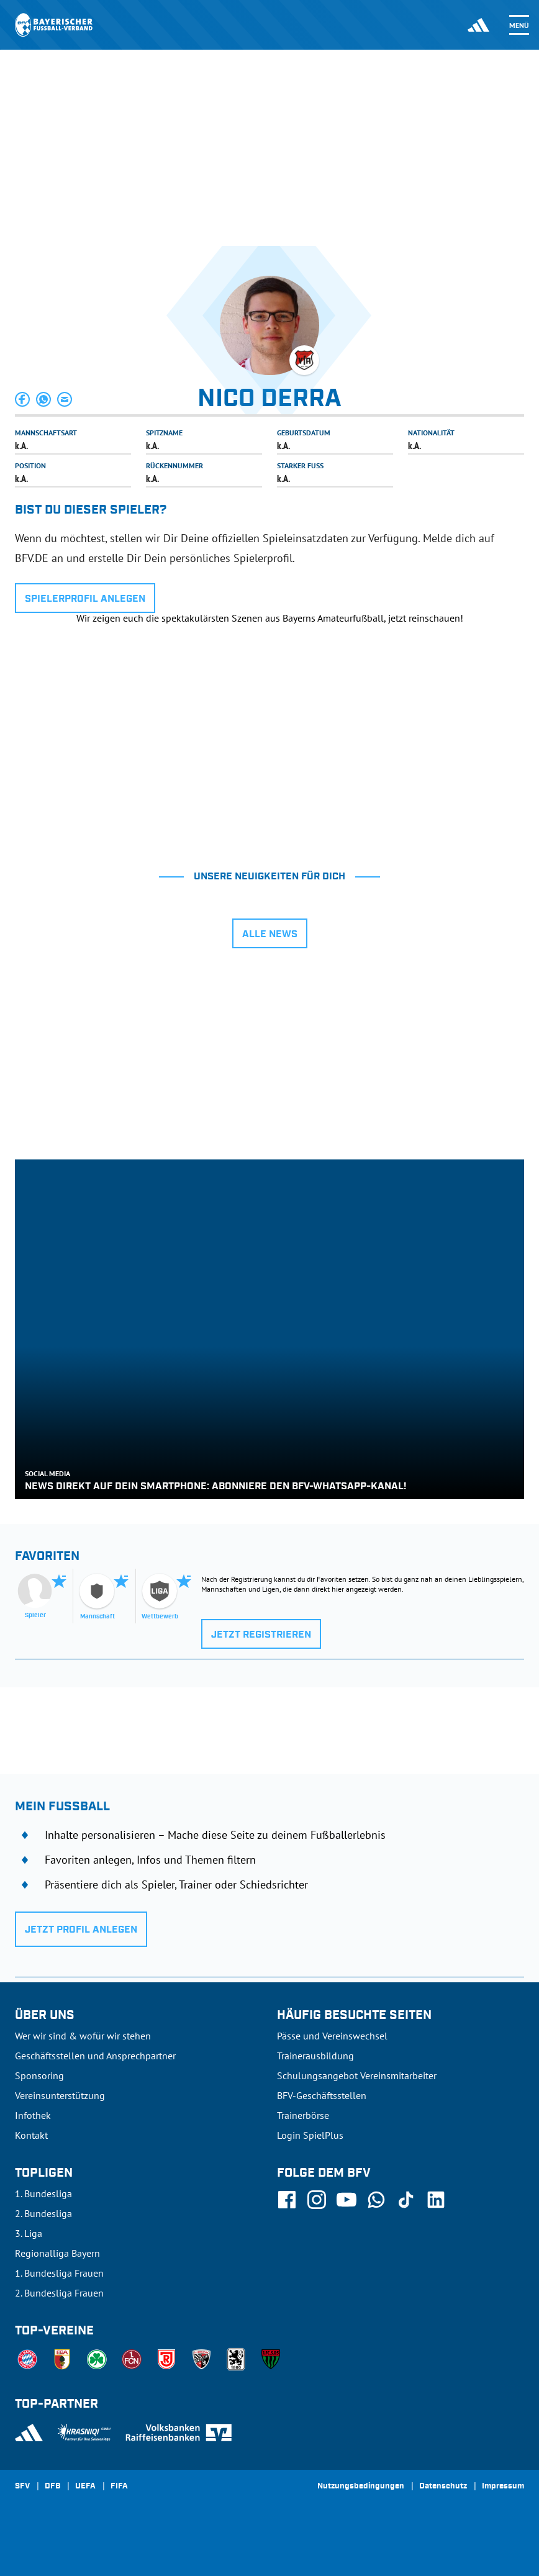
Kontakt (31, 2135)
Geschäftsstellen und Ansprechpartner (95, 2055)
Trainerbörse (303, 2115)
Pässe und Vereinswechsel (332, 2036)
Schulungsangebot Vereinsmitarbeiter (357, 2075)
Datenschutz (443, 2487)
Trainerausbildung (315, 2055)
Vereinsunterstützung (60, 2095)
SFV (22, 2487)
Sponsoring (39, 2075)
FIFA (119, 2487)
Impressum (503, 2487)
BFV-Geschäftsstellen (321, 2095)
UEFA (85, 2487)
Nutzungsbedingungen (360, 2487)
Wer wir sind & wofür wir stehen (83, 2036)
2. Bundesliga (43, 2213)
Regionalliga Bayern (57, 2253)
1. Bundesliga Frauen (59, 2273)
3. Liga (28, 2233)
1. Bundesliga (43, 2193)
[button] (23, 399)
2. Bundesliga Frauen (59, 2293)
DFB (52, 2487)
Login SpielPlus (310, 2135)
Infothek (33, 2115)
